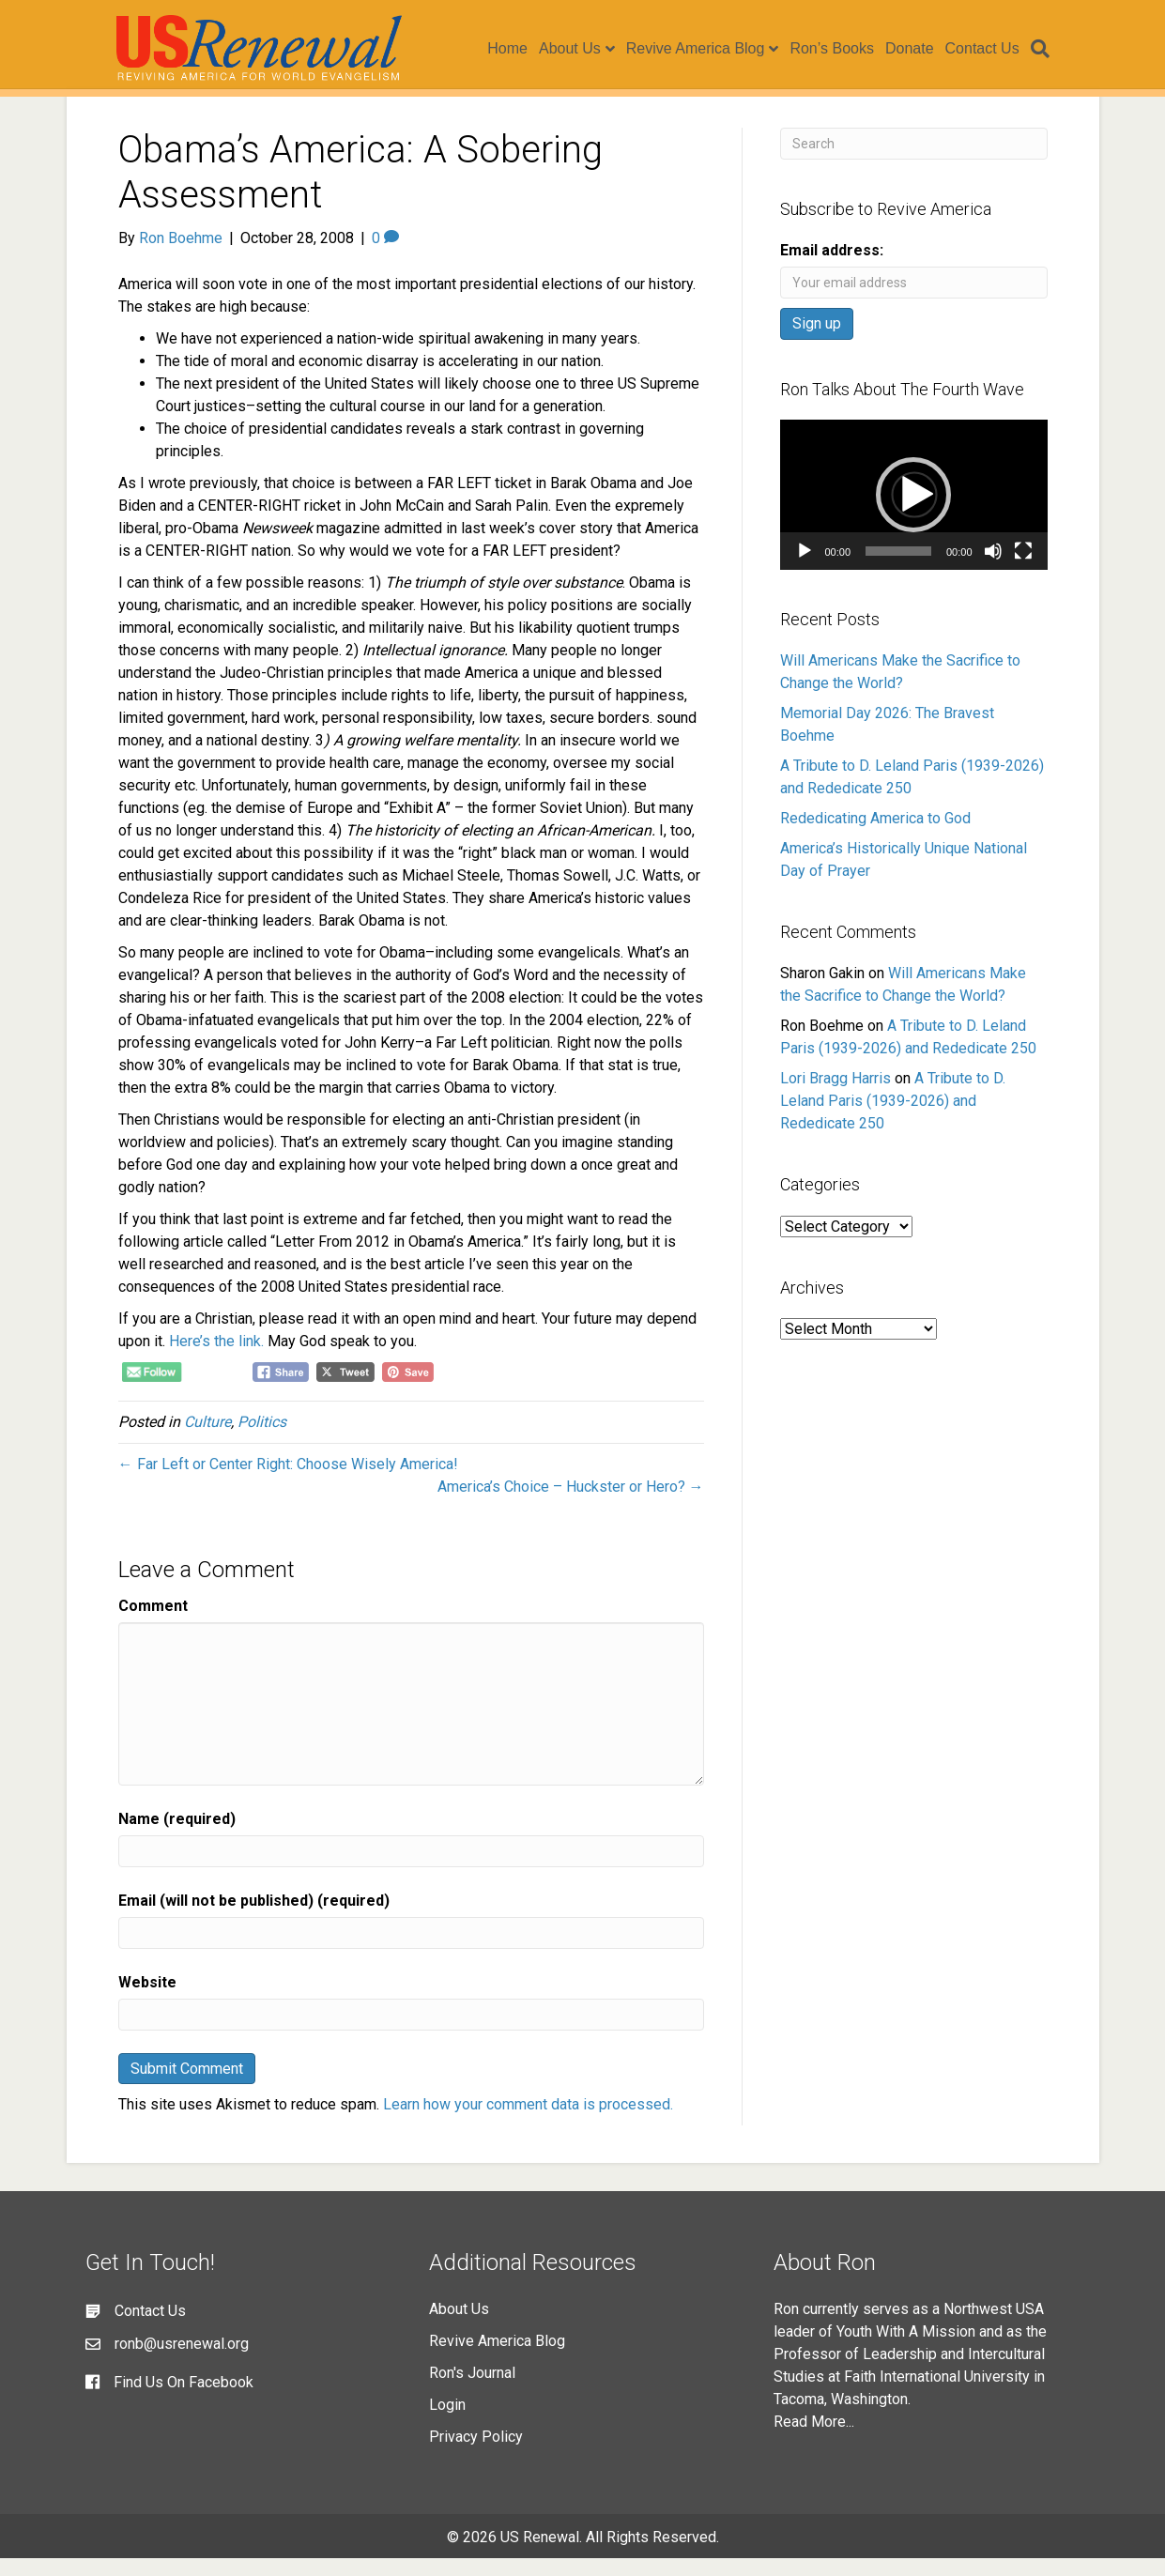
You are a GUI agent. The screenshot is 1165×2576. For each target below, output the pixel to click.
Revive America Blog (707, 49)
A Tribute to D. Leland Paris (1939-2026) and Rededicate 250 (892, 1118)
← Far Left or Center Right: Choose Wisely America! (288, 1482)
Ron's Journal (472, 2391)
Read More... (814, 2439)
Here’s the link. (218, 1359)
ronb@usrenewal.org (182, 2361)
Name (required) (177, 1837)
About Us (582, 49)
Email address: (831, 268)
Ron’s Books (844, 49)
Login (447, 2422)
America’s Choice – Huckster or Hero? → (570, 1504)
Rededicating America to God (875, 836)
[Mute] (993, 569)
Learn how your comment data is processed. (528, 2122)
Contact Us (994, 49)
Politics (262, 1440)
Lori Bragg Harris (835, 1096)
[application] (914, 512)
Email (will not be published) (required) (254, 1918)
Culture (207, 1440)
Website (147, 2000)
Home (519, 49)
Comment (153, 1624)
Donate (921, 49)
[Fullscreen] (1023, 569)
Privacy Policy (476, 2454)
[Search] (1049, 49)
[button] (913, 512)
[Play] (804, 569)
